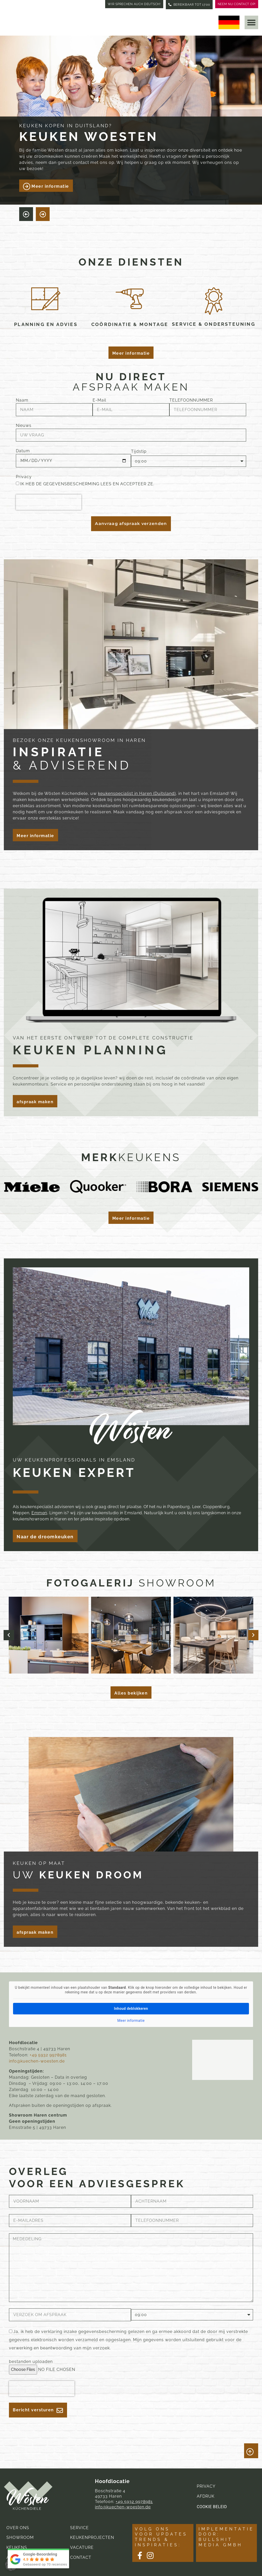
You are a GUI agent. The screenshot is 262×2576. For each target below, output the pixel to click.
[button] (251, 22)
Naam (22, 400)
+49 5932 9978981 (48, 2055)
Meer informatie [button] (131, 2020)
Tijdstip (139, 451)
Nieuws (23, 425)
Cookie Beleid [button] (212, 2506)
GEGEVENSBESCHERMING (71, 483)
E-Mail (99, 400)
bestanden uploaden (31, 2361)
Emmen (39, 1512)
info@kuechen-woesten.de (37, 2061)
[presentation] (48, 502)
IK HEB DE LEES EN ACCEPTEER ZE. (87, 483)
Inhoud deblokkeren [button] (131, 2008)
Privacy (24, 476)
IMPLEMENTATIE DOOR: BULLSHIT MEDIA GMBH (226, 2537)
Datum (23, 450)
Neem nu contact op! (237, 4)
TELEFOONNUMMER (191, 400)
